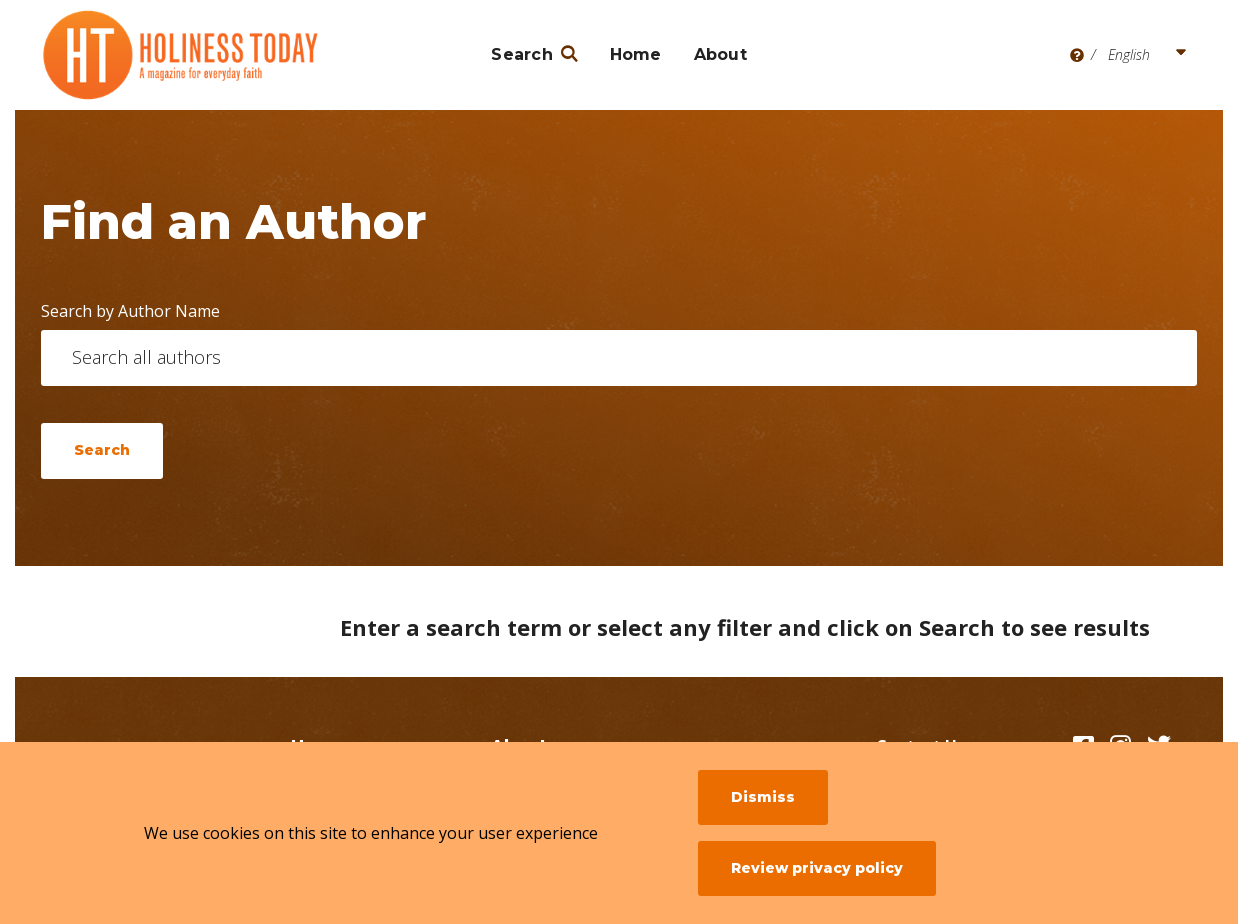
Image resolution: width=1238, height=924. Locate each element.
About (720, 54)
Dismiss (763, 797)
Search (522, 54)
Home (636, 54)
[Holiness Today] (181, 55)
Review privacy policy (817, 868)
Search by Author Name (130, 311)
